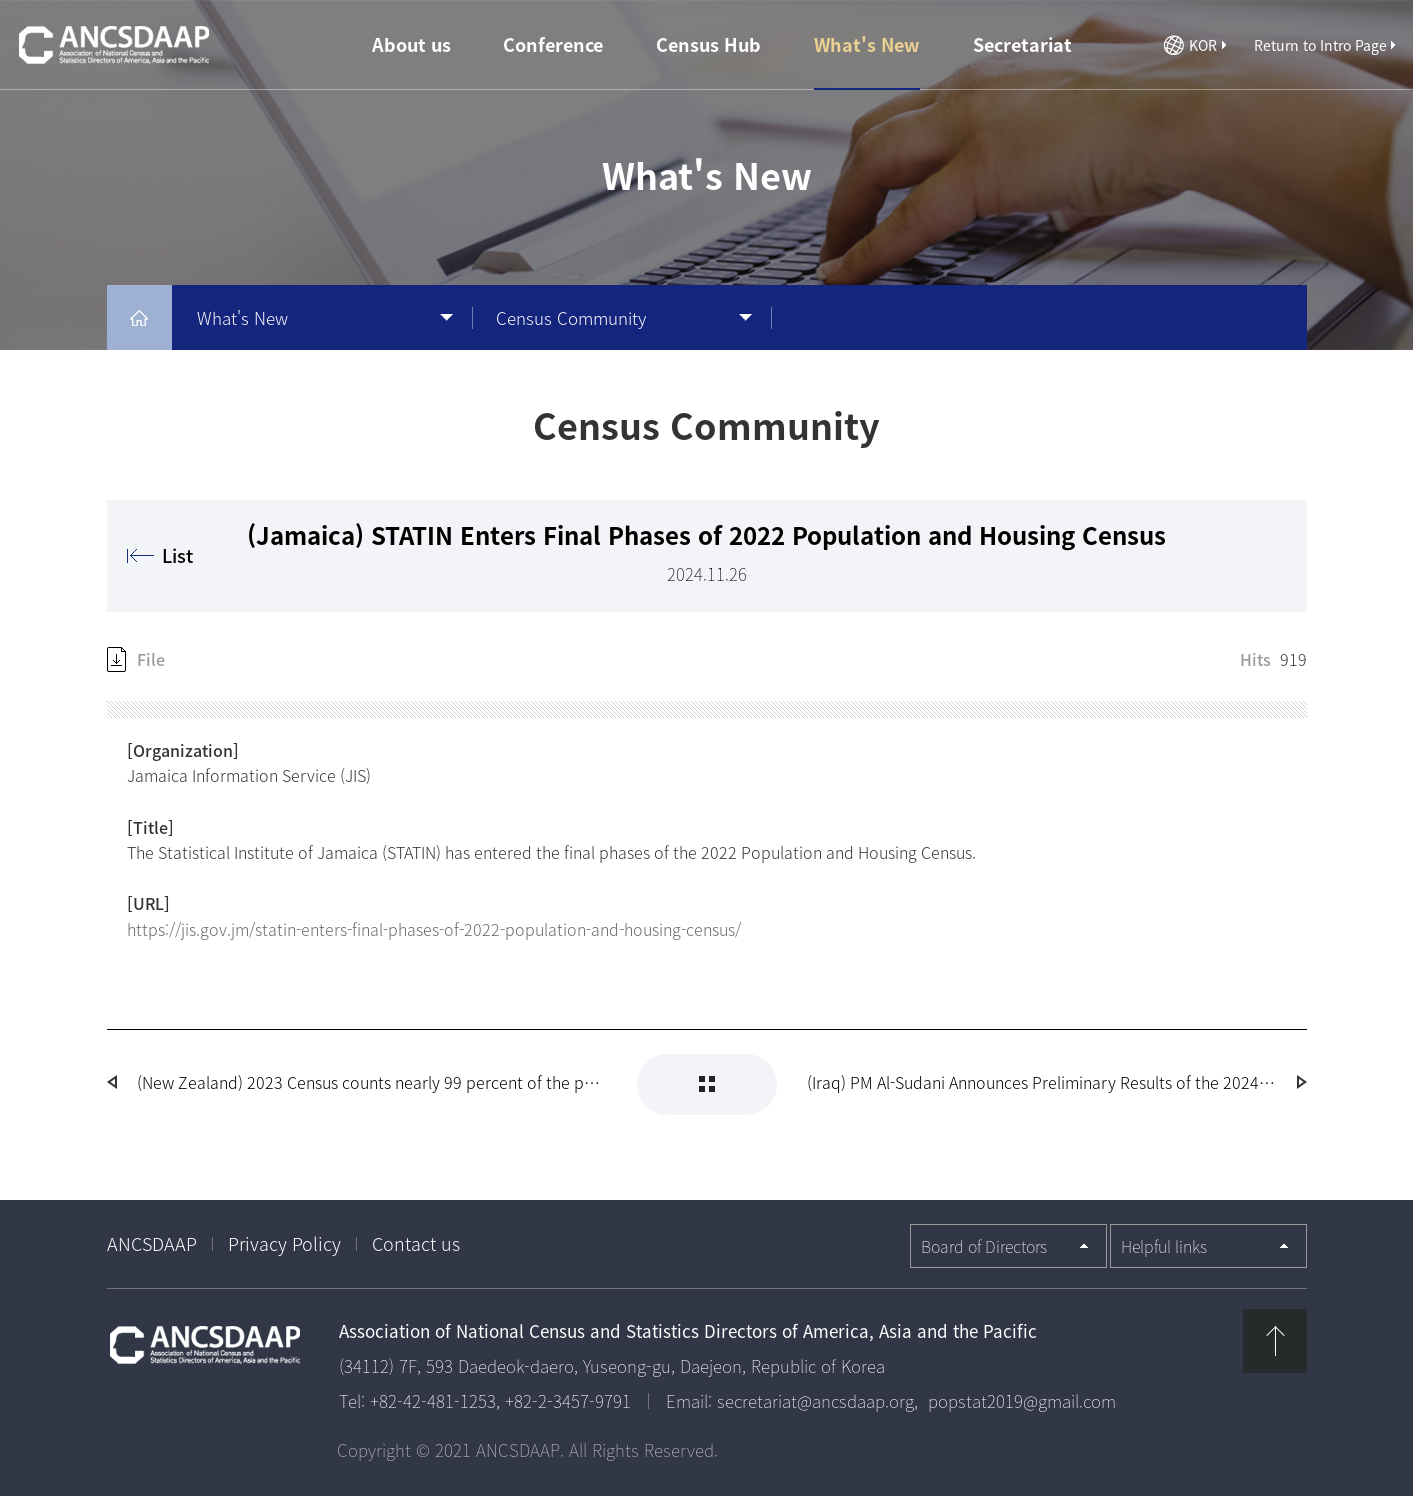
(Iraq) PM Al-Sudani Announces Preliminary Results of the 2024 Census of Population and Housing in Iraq (1042, 1082)
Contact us (416, 1243)
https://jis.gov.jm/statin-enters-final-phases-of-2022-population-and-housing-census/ (434, 929)
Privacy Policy (284, 1243)
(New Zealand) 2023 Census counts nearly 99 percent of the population (372, 1082)
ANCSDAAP (152, 1243)
